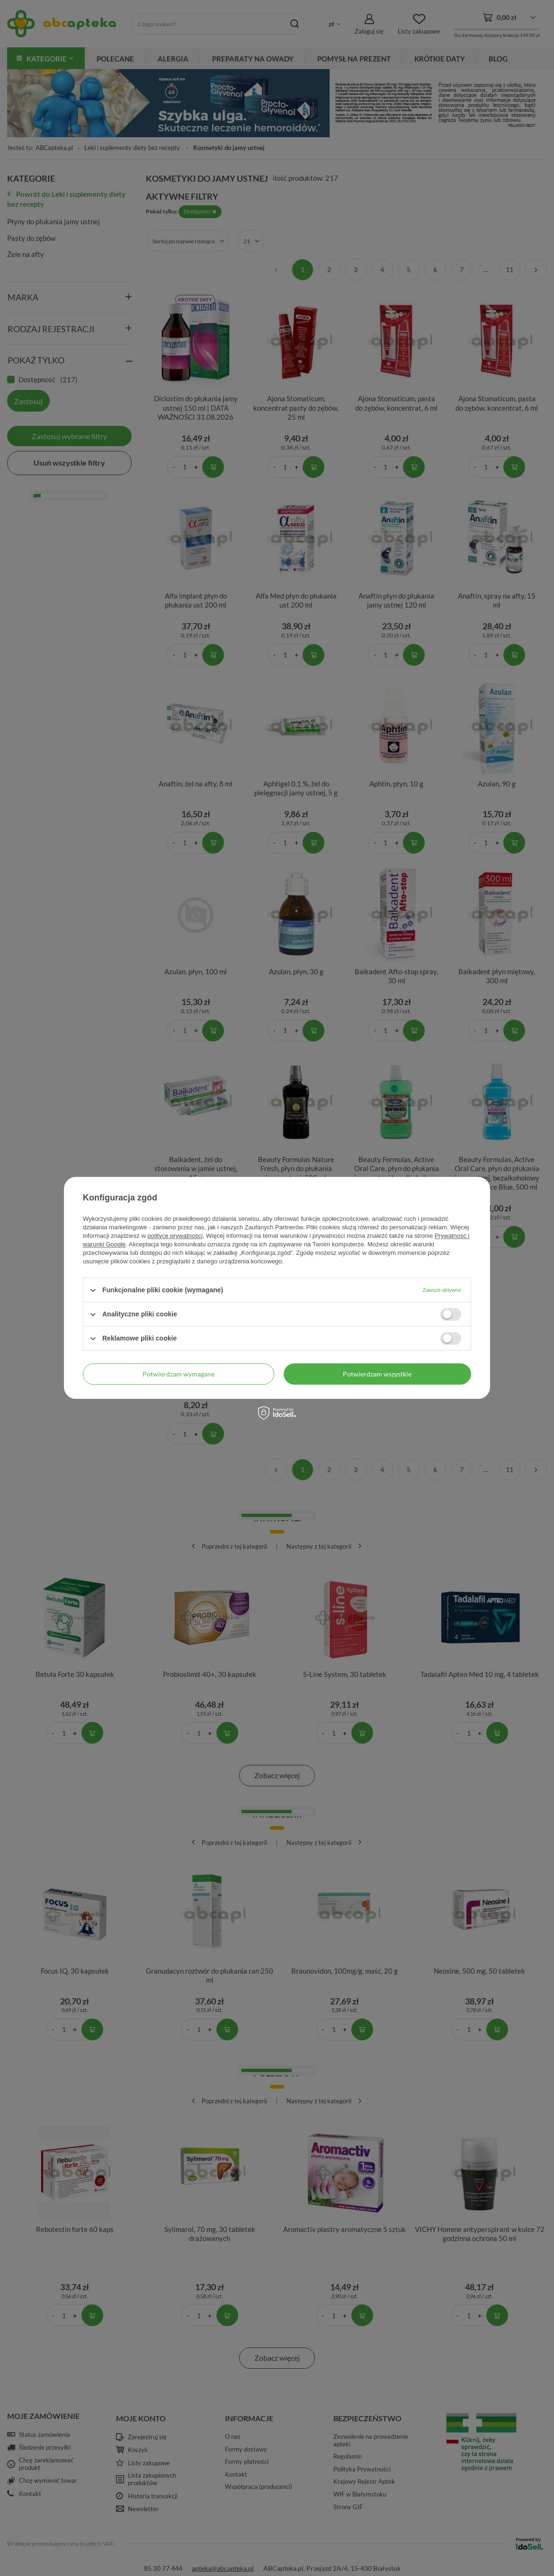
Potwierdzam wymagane (178, 1374)
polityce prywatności (175, 1235)
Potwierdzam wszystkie (377, 1374)
